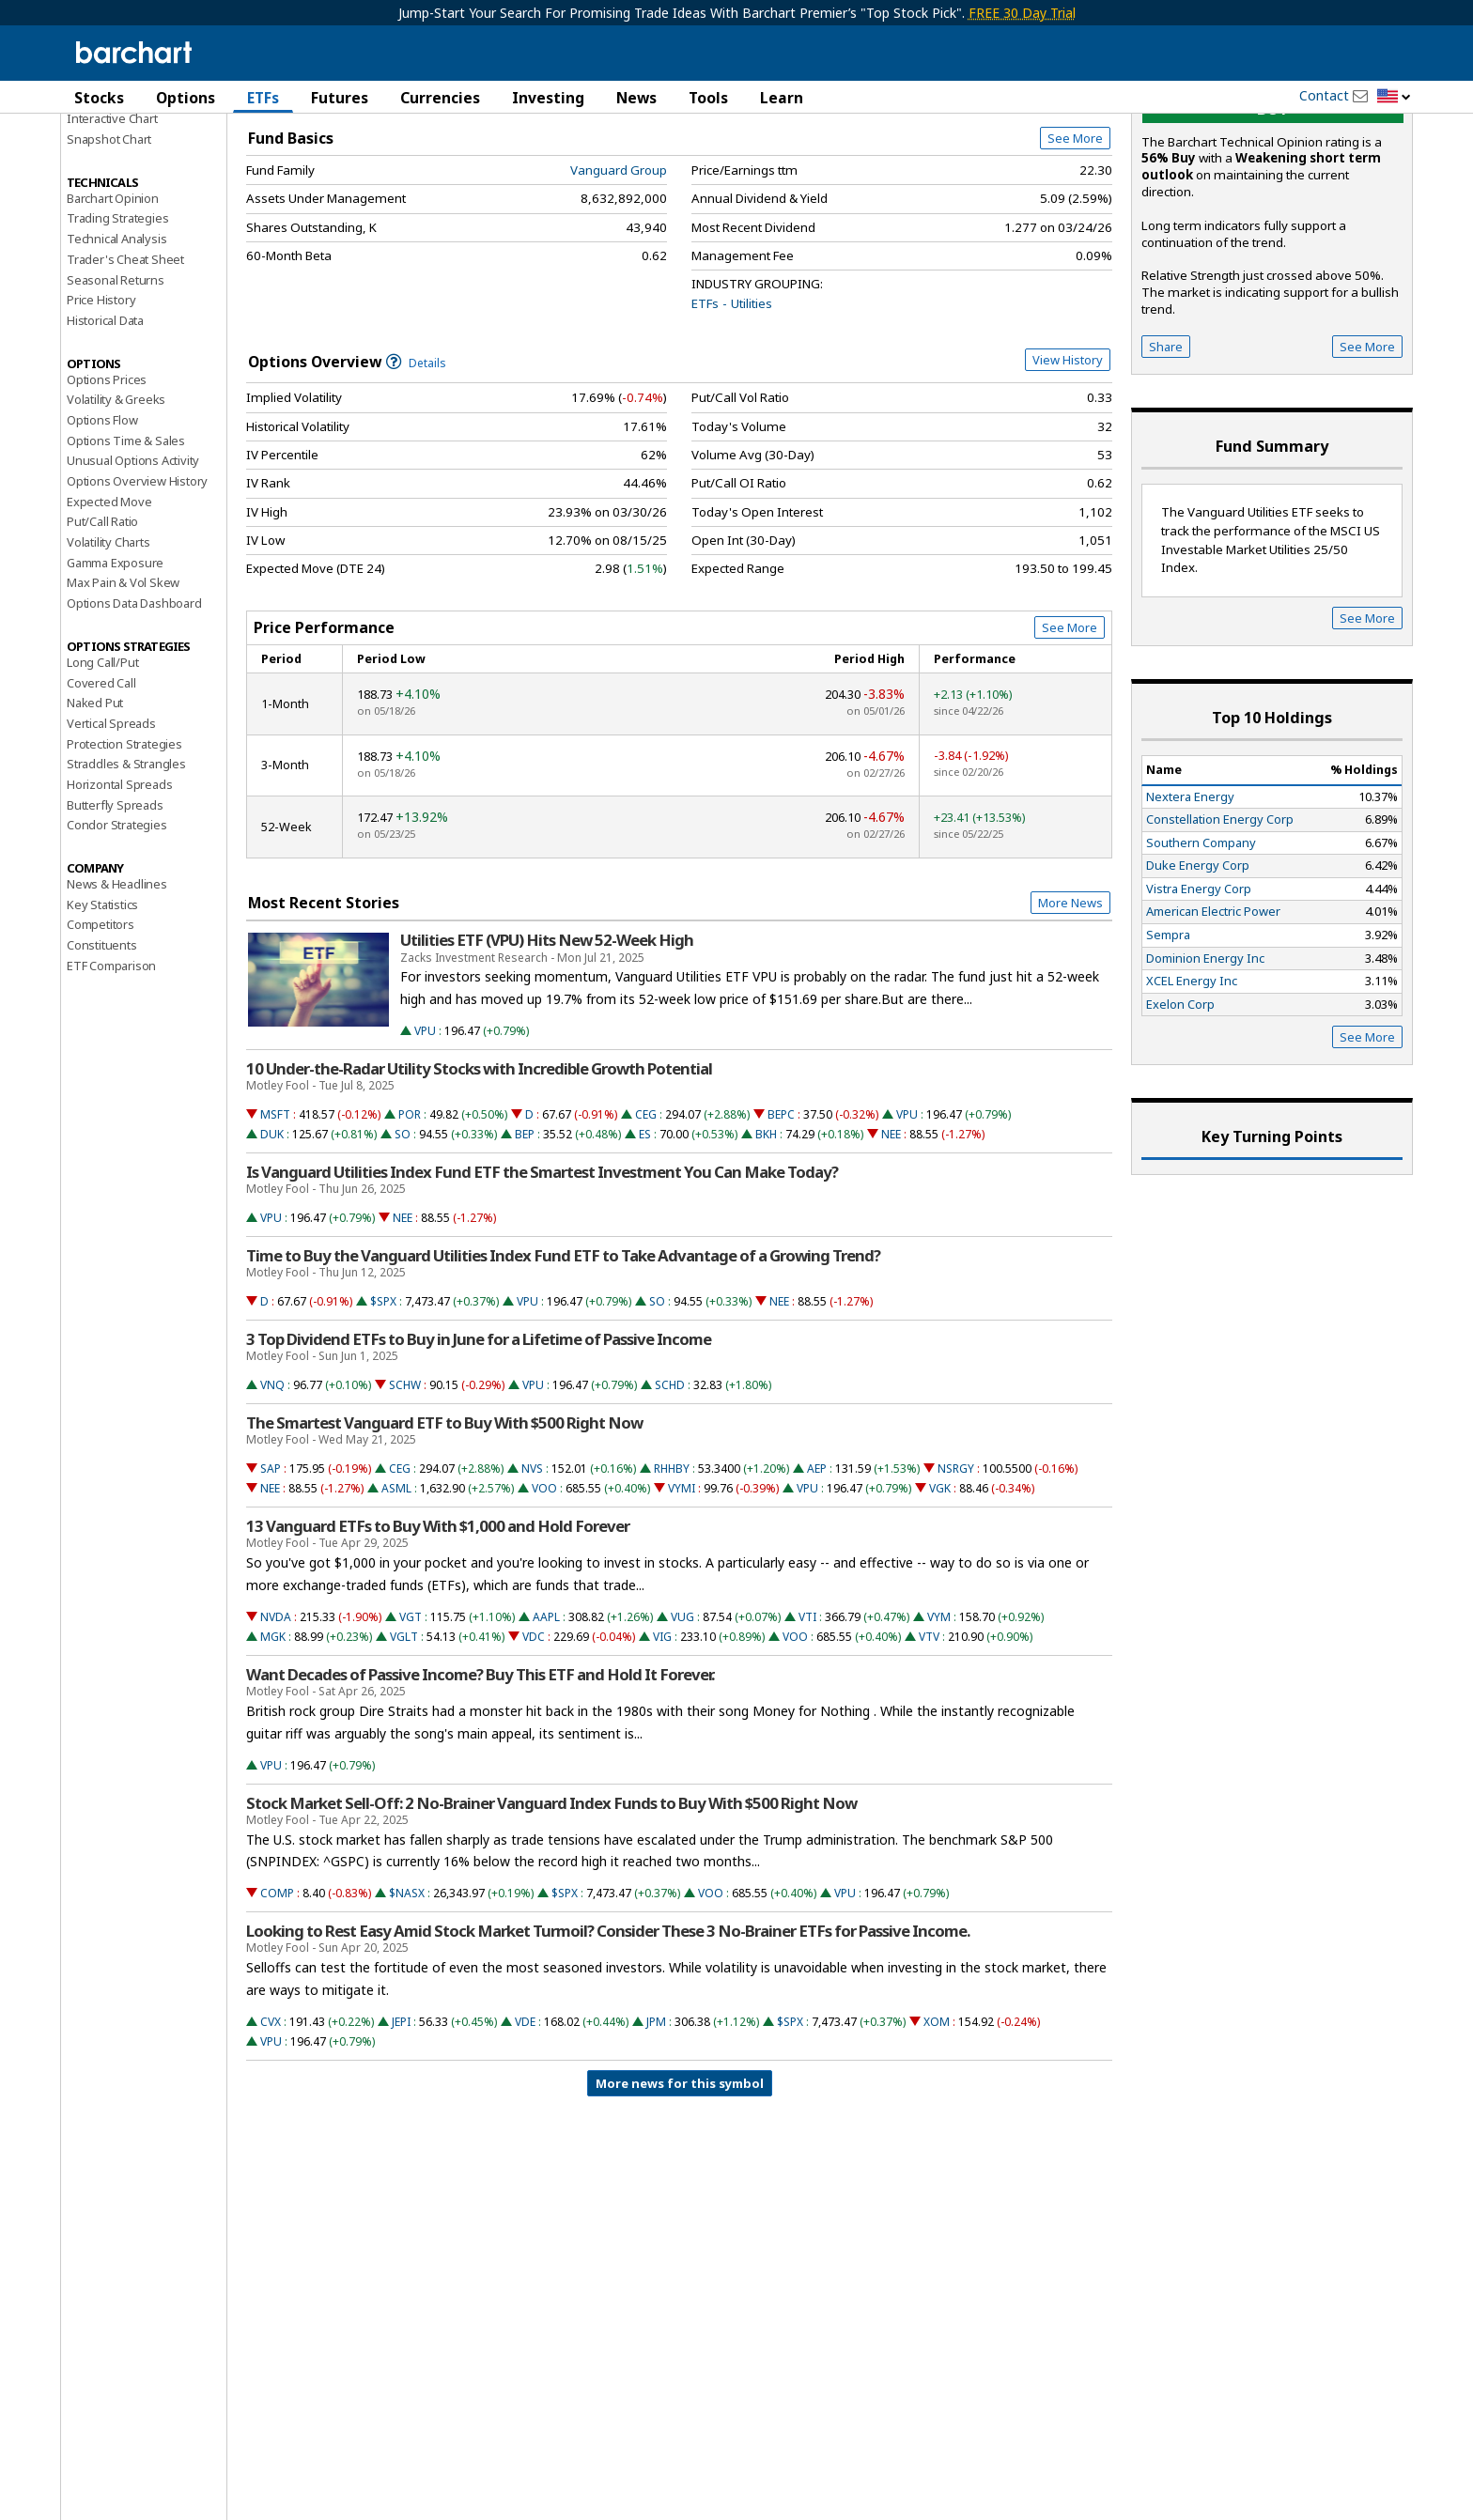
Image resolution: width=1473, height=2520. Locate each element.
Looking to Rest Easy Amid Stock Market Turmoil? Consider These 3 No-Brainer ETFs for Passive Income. (607, 2039)
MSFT (275, 1222)
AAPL (546, 1725)
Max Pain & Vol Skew (123, 690)
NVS (532, 1577)
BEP (525, 1242)
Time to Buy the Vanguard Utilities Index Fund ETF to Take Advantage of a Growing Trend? (563, 1363)
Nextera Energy (1190, 904)
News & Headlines (117, 991)
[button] (1394, 97)
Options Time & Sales (126, 548)
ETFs (263, 97)
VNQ (272, 1493)
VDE (525, 2130)
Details (416, 471)
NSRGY (956, 1577)
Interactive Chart (112, 226)
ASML (396, 1596)
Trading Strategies (117, 325)
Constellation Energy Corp (1220, 927)
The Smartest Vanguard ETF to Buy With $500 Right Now (444, 1531)
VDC (533, 1745)
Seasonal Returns (115, 387)
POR (409, 1222)
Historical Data (105, 428)
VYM (939, 1725)
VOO (544, 1596)
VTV (929, 1745)
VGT (410, 1725)
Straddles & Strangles (126, 871)
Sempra (1168, 1042)
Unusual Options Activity (133, 568)
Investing (548, 97)
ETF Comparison (111, 1073)
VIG (662, 1745)
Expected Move (109, 609)
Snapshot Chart (109, 247)
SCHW (405, 1493)
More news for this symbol (680, 2191)
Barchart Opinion (113, 306)
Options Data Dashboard (134, 711)
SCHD (670, 1493)
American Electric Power (1213, 1019)
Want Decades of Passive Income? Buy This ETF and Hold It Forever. (480, 1782)
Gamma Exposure (115, 670)
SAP (270, 1577)
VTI (807, 1725)
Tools (708, 97)
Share (1166, 454)
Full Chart (1068, 197)
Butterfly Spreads (115, 912)
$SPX (383, 1409)
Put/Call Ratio (102, 629)
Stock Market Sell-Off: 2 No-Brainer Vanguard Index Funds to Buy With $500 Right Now (551, 1911)
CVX (270, 2130)
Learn (781, 97)
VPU (425, 1139)
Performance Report (122, 168)
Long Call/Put (102, 770)
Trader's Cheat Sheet (125, 367)
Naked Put (95, 810)
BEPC (781, 1222)
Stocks (99, 97)
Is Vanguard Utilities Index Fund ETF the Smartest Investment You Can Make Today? (542, 1280)
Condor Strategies (117, 932)
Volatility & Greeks (116, 507)
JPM (656, 2130)
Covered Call (101, 790)
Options (185, 97)
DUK (272, 1242)
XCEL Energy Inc (1191, 1088)
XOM (936, 2130)
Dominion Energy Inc (1205, 1066)
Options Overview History (137, 588)
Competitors (100, 1032)
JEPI (401, 2130)
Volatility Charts (108, 650)
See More (1075, 246)
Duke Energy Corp (1197, 973)
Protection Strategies (124, 851)
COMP (277, 2001)
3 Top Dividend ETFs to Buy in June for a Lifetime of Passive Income (478, 1447)
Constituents (102, 1052)
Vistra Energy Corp (1198, 996)
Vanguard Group (618, 278)
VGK (940, 1596)
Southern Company (1201, 950)
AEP (817, 1577)
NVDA (275, 1725)
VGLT (404, 1745)
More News (1070, 1010)
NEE (891, 1242)
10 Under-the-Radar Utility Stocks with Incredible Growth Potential (479, 1176)
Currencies (440, 97)
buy (1273, 216)
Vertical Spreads (111, 831)
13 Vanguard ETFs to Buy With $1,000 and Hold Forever (437, 1634)
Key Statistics (102, 1012)
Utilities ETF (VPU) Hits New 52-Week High (546, 1048)
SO (403, 1242)
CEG (646, 1222)
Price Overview (111, 147)
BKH (766, 1242)
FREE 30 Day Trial (1022, 13)
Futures (339, 97)
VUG (682, 1725)
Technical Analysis (116, 346)
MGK (273, 1745)
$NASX (407, 2001)
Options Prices (107, 487)
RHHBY (672, 1577)
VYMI (681, 1596)
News (636, 97)
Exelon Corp (1180, 1112)
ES (645, 1242)
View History (1067, 467)
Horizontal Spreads (119, 892)
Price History (101, 407)
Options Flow (102, 527)
